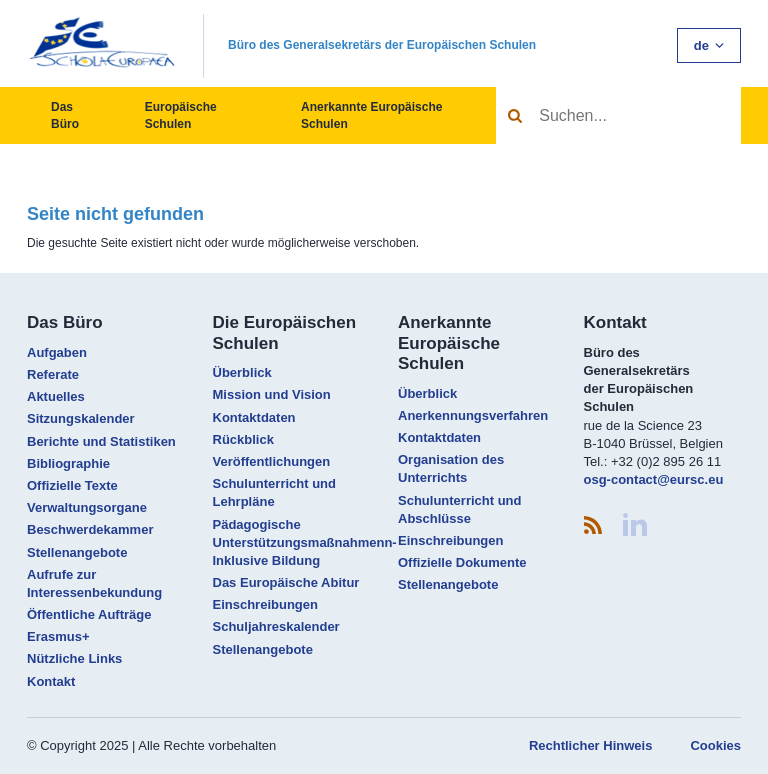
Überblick (242, 372)
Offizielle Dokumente (462, 562)
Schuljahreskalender (276, 626)
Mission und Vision (272, 394)
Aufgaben (57, 352)
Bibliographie (68, 463)
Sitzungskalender (81, 418)
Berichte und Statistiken (101, 441)
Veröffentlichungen (272, 461)
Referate (53, 374)
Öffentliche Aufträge (89, 614)
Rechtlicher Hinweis (591, 745)
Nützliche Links (74, 658)
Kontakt (51, 681)
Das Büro (65, 115)
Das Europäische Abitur (286, 582)
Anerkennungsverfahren (473, 415)
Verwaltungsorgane (87, 507)
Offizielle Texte (72, 485)
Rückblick (243, 439)
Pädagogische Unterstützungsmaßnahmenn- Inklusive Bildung (305, 542)
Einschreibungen (265, 604)
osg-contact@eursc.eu (654, 479)
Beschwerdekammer (90, 529)
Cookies (715, 745)
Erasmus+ (58, 636)
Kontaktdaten (254, 417)
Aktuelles (56, 396)
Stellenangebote (77, 552)
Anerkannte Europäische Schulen (371, 115)
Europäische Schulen (181, 115)
